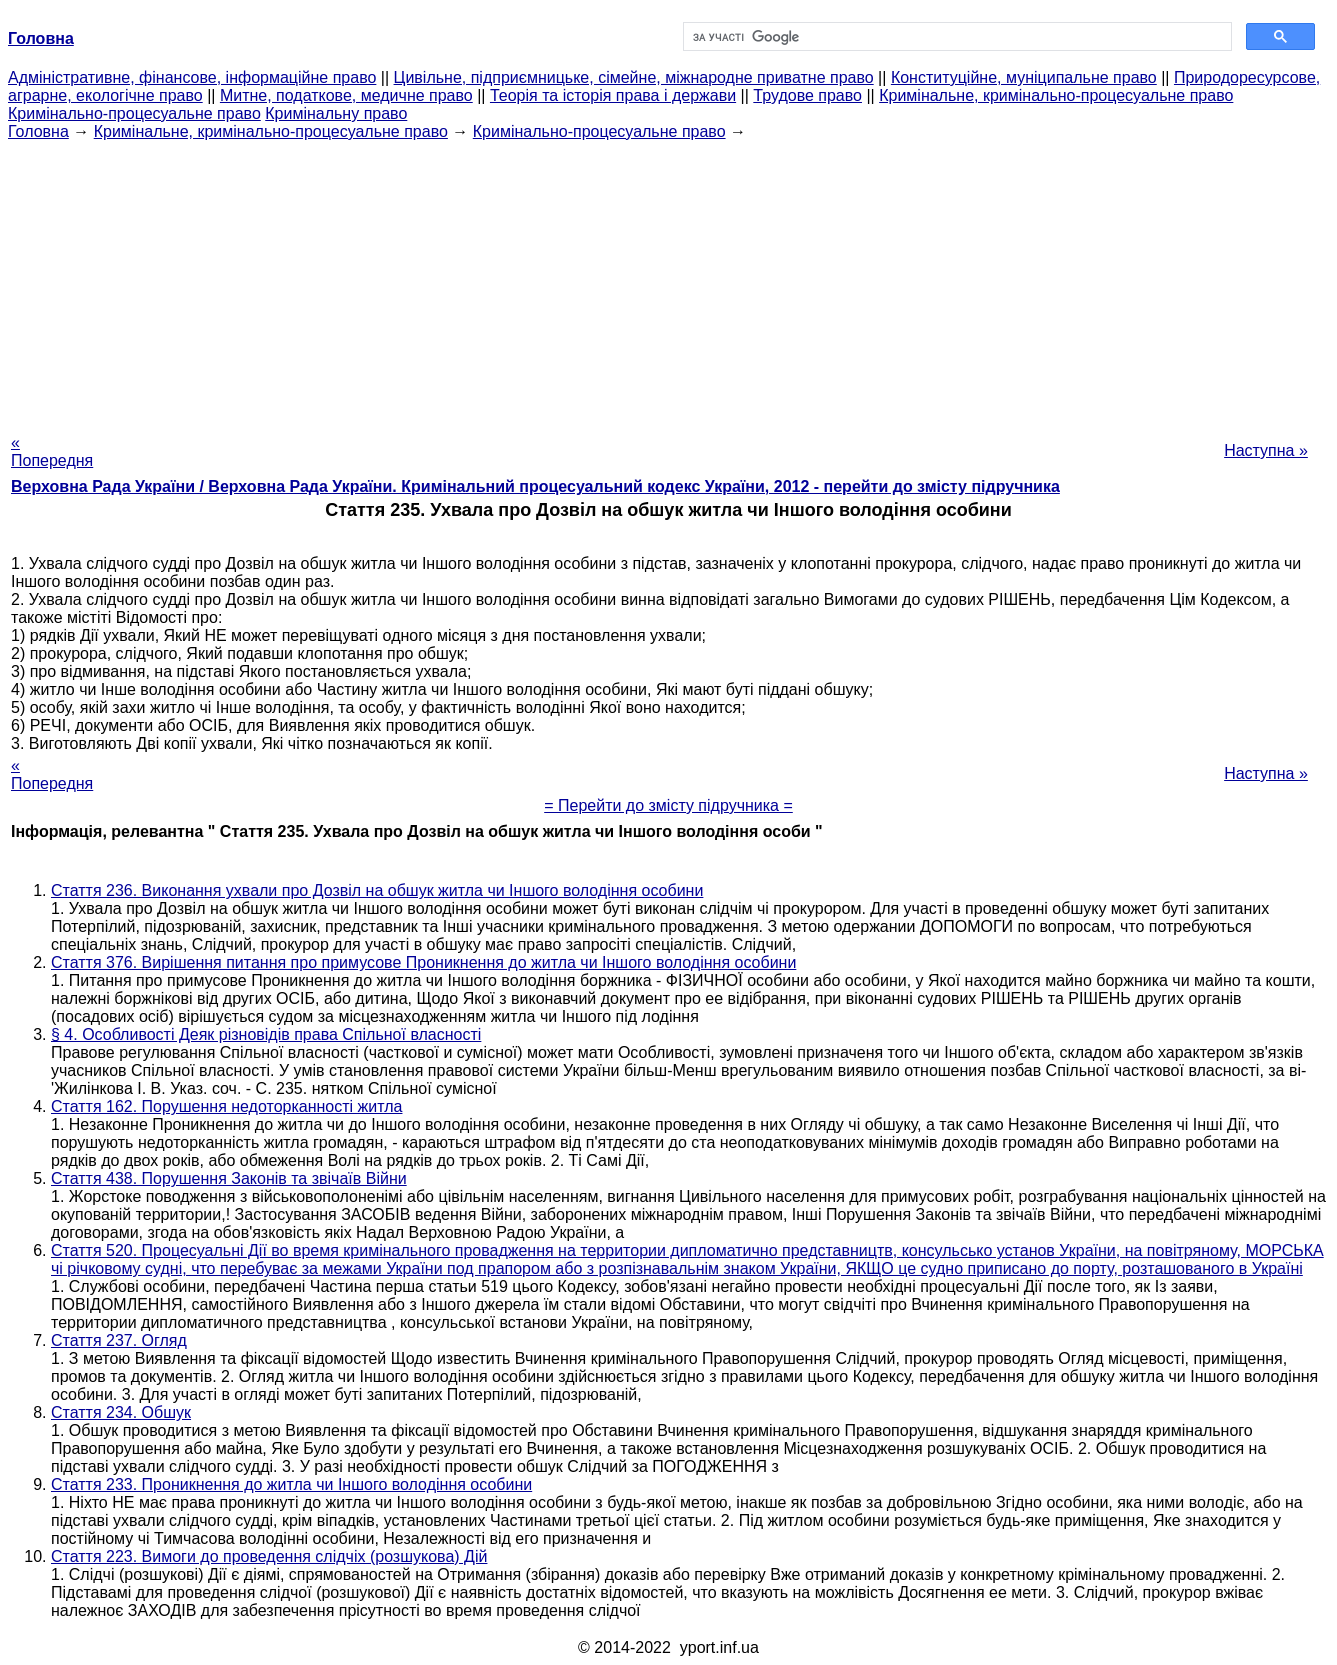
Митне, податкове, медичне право (346, 95)
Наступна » (1266, 450)
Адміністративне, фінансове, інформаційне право (192, 77)
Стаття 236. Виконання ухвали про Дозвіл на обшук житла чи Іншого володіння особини (377, 890)
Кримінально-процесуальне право (134, 113)
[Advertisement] (669, 281)
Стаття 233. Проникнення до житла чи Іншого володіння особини (291, 1484)
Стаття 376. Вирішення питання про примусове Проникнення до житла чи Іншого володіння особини (423, 962)
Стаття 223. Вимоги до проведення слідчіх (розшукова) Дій (269, 1556)
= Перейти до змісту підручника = (668, 805)
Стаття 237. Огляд (119, 1340)
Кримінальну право (336, 113)
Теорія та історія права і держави (613, 95)
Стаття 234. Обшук (121, 1412)
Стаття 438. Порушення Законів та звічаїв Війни (229, 1178)
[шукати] (956, 37)
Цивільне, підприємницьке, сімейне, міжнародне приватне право (634, 77)
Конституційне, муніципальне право (1024, 77)
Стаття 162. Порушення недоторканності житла (226, 1106)
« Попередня (52, 451)
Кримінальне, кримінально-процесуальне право (1056, 95)
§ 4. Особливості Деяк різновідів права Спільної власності (266, 1034)
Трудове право (807, 95)
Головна (38, 131)
